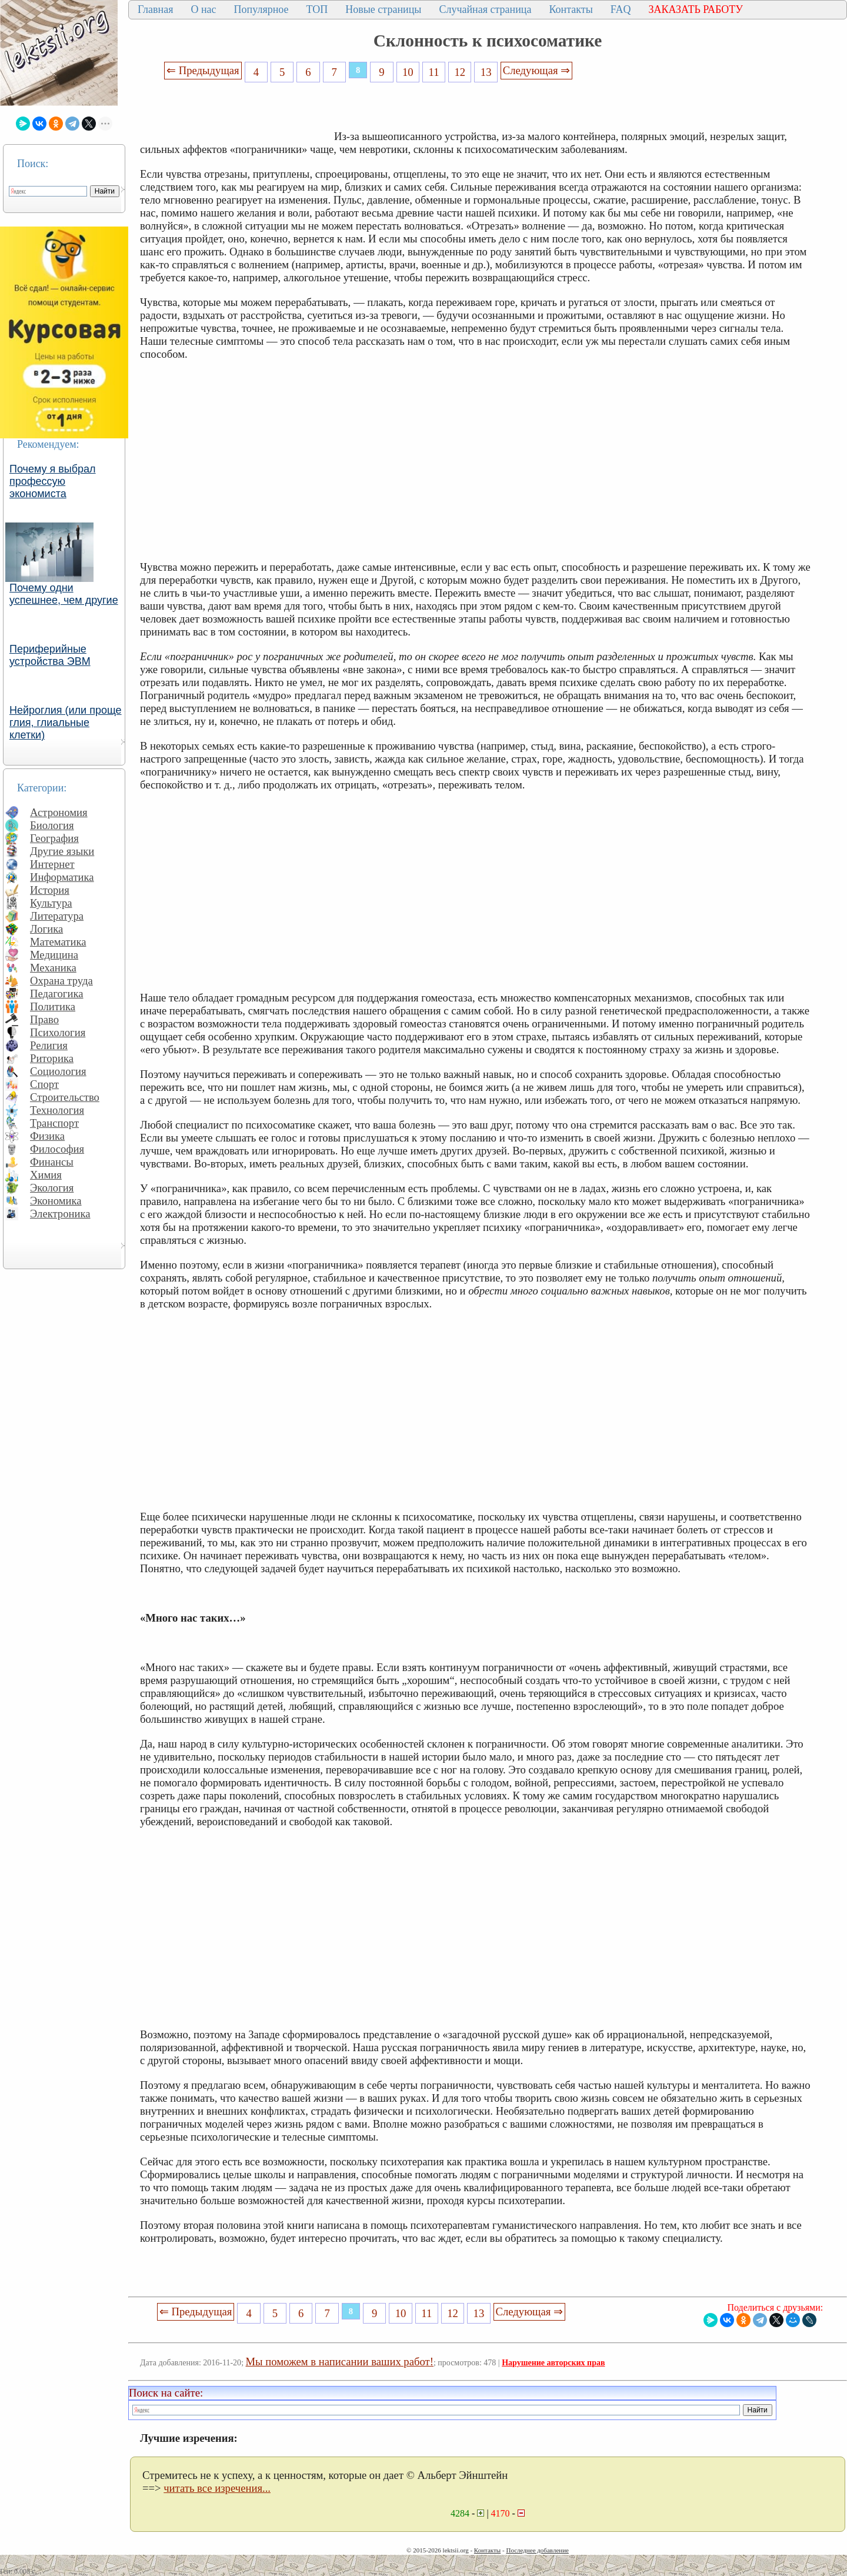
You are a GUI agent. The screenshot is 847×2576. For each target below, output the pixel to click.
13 (486, 72)
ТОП (317, 9)
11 (434, 72)
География (54, 838)
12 (460, 72)
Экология (52, 1188)
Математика (58, 942)
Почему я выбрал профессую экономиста (52, 481)
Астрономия (59, 812)
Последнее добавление (537, 2550)
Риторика (52, 1058)
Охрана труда (61, 980)
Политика (52, 1006)
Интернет (52, 864)
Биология (52, 825)
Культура (51, 903)
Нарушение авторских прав (553, 2362)
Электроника (60, 1213)
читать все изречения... (217, 2488)
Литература (57, 916)
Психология (57, 1032)
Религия (49, 1045)
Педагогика (57, 993)
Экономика (56, 1200)
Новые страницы (383, 9)
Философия (57, 1149)
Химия (46, 1175)
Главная (155, 9)
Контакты (570, 9)
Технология (57, 1110)
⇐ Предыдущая (202, 70)
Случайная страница (485, 9)
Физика (47, 1136)
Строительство (64, 1097)
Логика (46, 929)
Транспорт (54, 1123)
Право (44, 1019)
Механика (53, 967)
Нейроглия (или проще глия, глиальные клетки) (65, 722)
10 (408, 72)
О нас (203, 9)
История (49, 890)
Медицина (54, 954)
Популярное (261, 9)
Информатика (62, 877)
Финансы (52, 1162)
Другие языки (62, 851)
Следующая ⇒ (536, 70)
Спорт (44, 1084)
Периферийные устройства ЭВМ (50, 655)
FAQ (621, 9)
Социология (58, 1071)
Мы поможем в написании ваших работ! (339, 2361)
